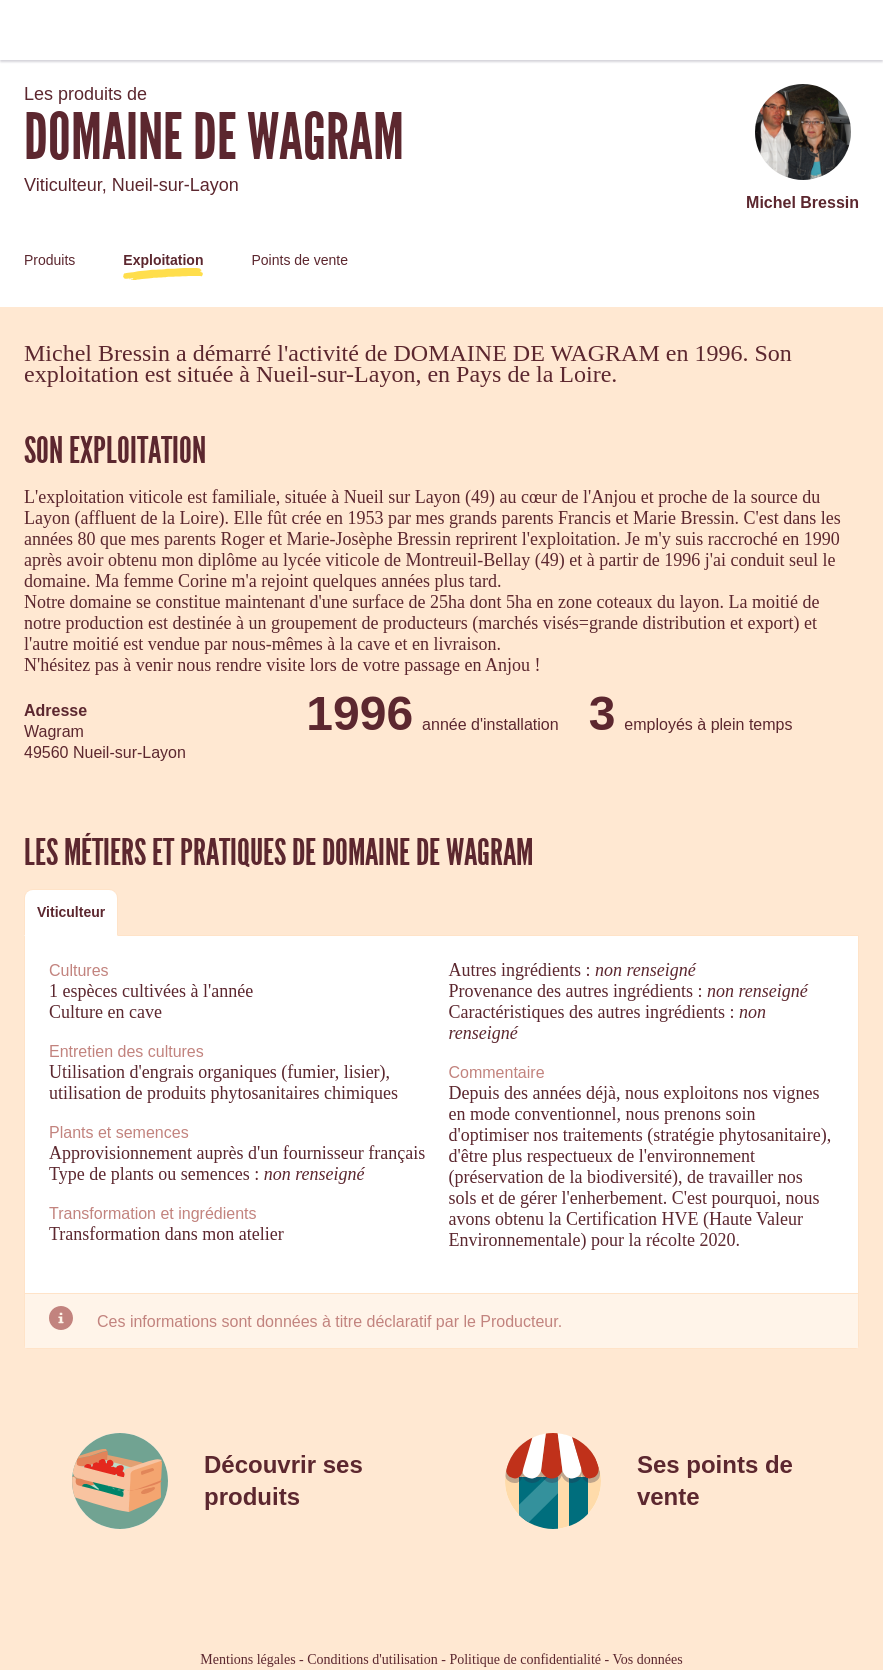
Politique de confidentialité (525, 1659)
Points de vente (299, 260)
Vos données (648, 1659)
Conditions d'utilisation (372, 1659)
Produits (49, 260)
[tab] (71, 912)
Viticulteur (71, 912)
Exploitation (163, 260)
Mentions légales (247, 1659)
